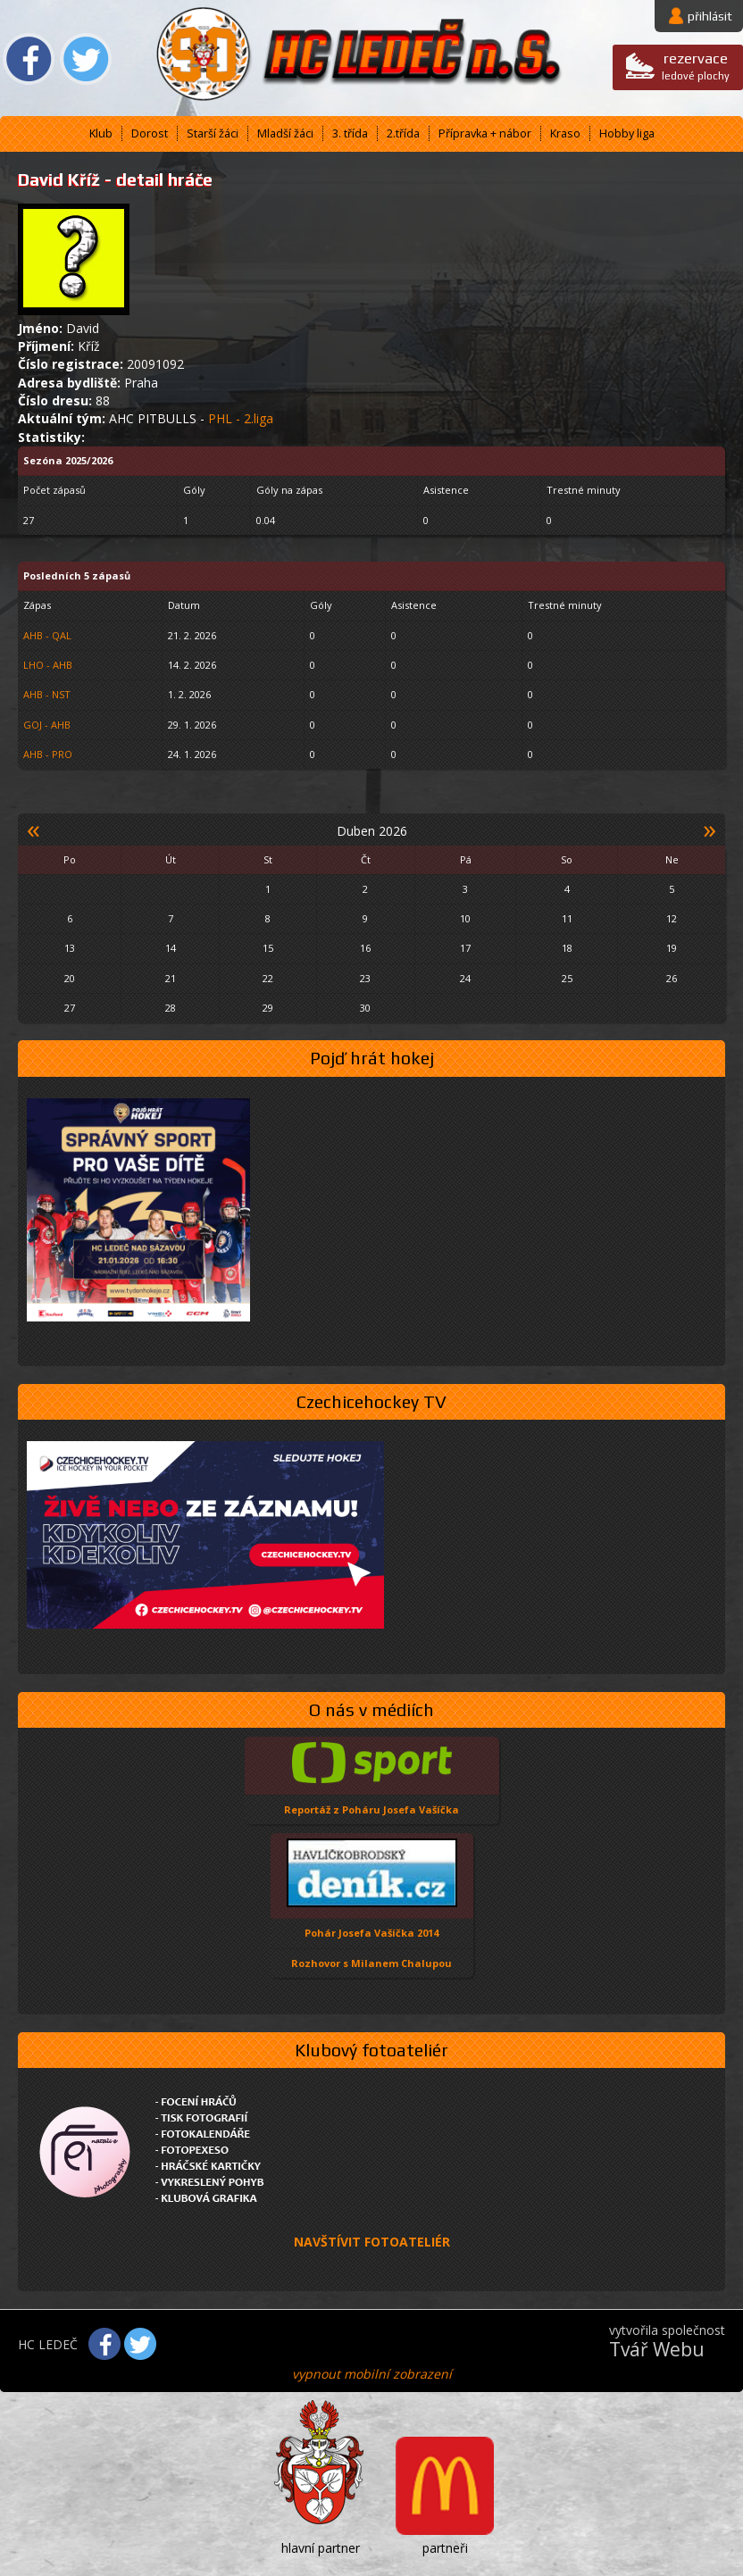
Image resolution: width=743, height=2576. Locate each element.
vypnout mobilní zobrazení (372, 2373)
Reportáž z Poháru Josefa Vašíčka (371, 1809)
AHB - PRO (47, 754)
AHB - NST (47, 694)
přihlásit (710, 16)
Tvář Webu (657, 2349)
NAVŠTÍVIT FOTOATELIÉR (372, 2241)
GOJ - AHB (47, 724)
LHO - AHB (47, 664)
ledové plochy (696, 65)
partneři (445, 2547)
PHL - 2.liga (240, 418)
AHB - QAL (47, 635)
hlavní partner (320, 2547)
